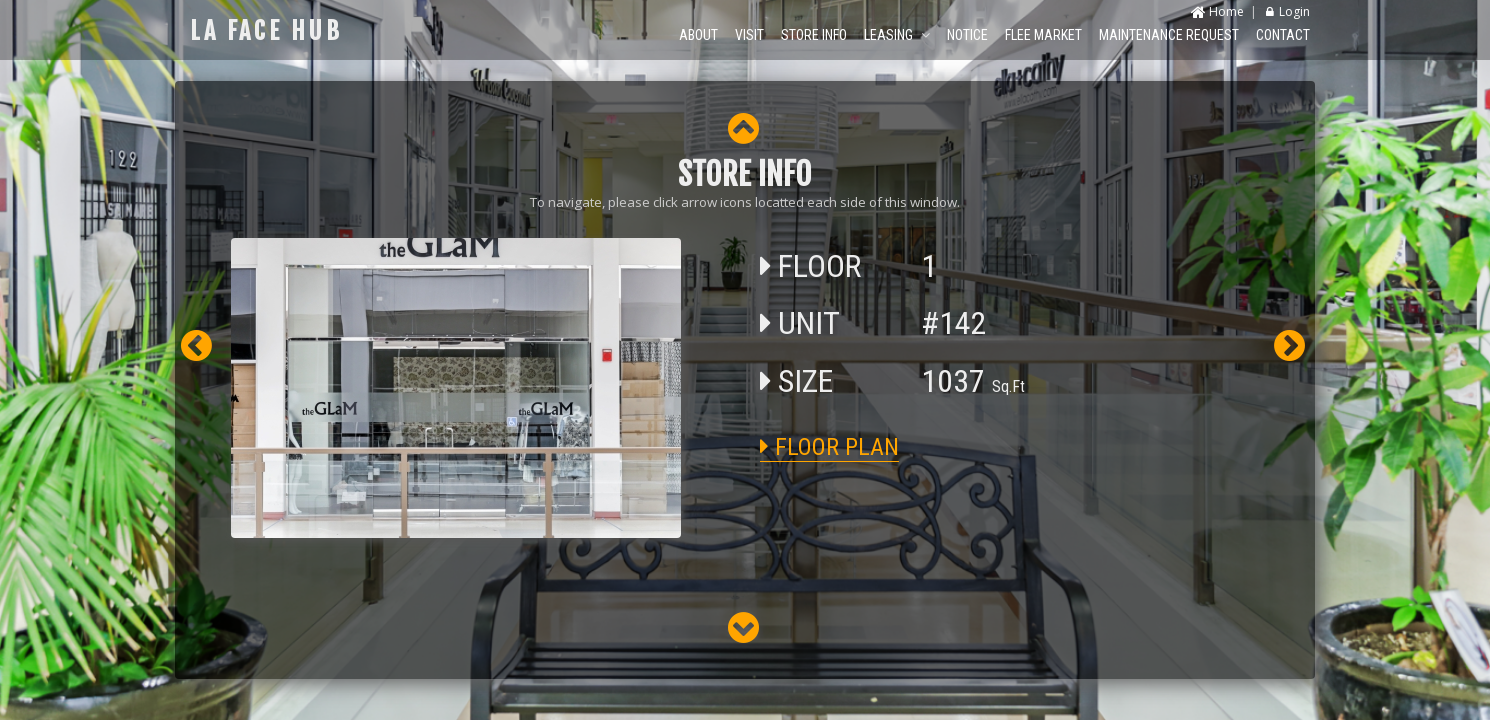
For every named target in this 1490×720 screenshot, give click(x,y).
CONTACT (1283, 35)
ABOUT (698, 35)
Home (1217, 11)
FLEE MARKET (1043, 35)
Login (1288, 11)
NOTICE (967, 35)
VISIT (749, 35)
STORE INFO (814, 35)
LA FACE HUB (266, 31)
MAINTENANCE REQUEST (1169, 35)
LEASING (897, 35)
